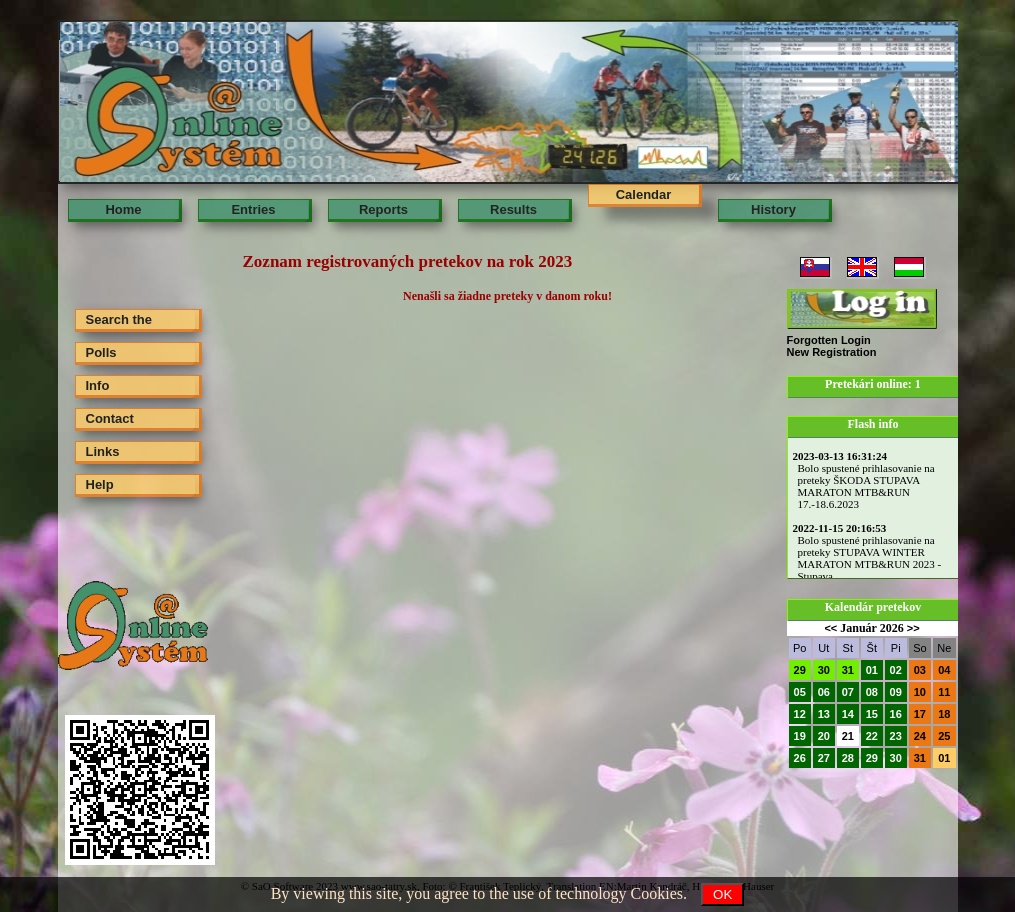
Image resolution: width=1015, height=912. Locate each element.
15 (872, 714)
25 (944, 736)
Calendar (644, 194)
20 (824, 736)
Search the (119, 319)
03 (920, 670)
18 (944, 714)
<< (830, 628)
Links (103, 451)
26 (800, 758)
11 (944, 692)
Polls (101, 352)
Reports (383, 209)
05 (800, 692)
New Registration (832, 352)
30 (824, 670)
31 (848, 670)
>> (913, 628)
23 (896, 736)
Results (513, 209)
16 (896, 714)
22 (872, 736)
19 (800, 736)
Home (123, 209)
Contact (110, 418)
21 (848, 736)
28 (848, 758)
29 (800, 670)
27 (824, 758)
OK (722, 894)
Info (98, 385)
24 (920, 736)
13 (824, 714)
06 (824, 692)
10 (920, 692)
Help (100, 484)
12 (800, 714)
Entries (253, 209)
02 (896, 670)
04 (944, 670)
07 (848, 692)
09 (896, 692)
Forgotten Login (829, 340)
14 (848, 714)
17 (920, 714)
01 (872, 670)
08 (872, 692)
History (773, 209)
